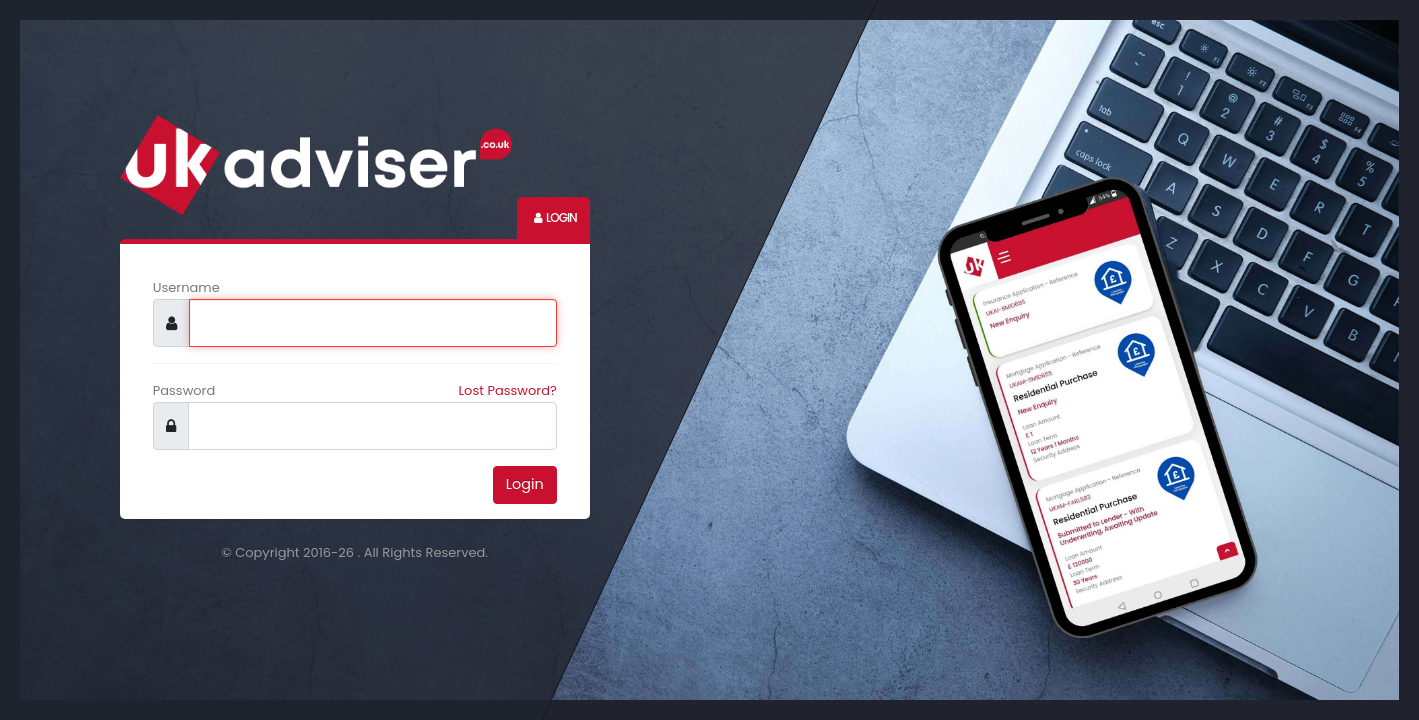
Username (186, 287)
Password (184, 390)
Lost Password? (508, 390)
